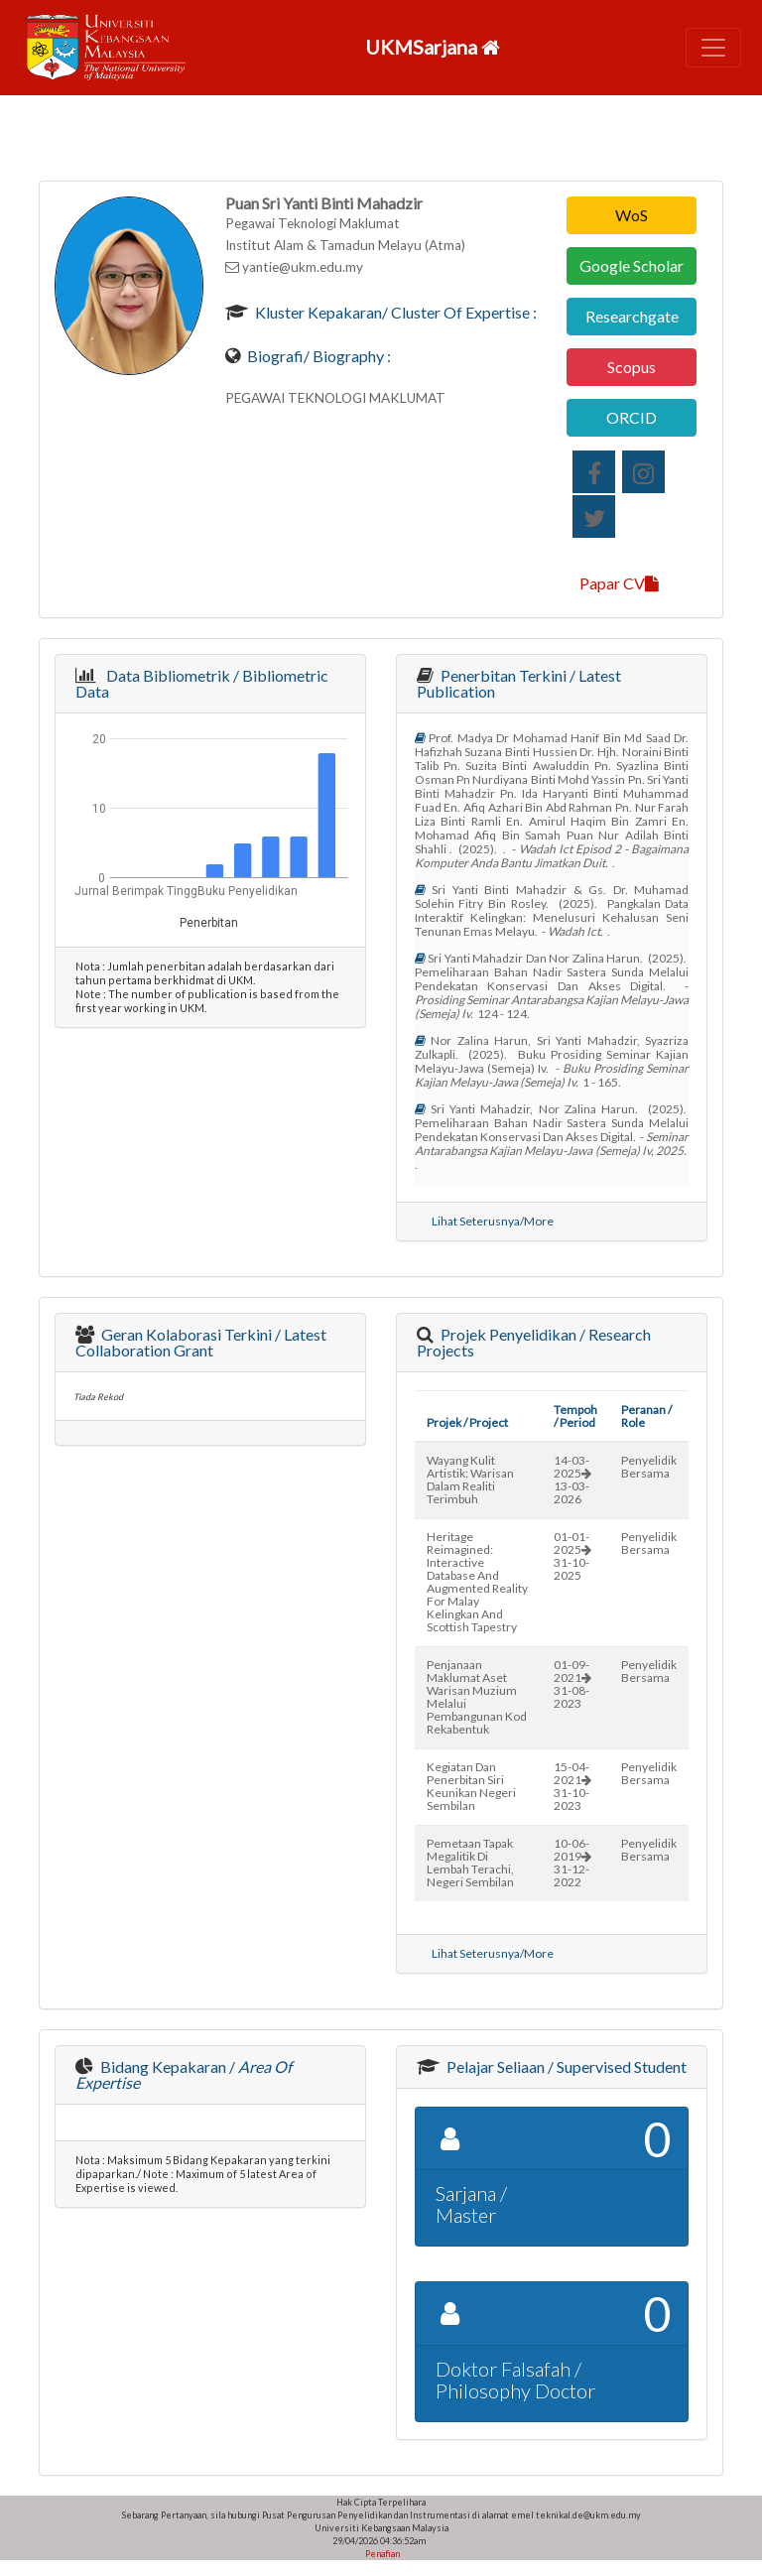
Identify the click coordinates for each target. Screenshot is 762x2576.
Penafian (381, 2553)
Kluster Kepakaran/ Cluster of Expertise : (394, 312)
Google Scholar (631, 265)
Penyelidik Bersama (649, 1467)
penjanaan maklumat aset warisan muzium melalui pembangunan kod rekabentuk (477, 1697)
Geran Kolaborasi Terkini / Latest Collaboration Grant (200, 1342)
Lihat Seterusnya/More (493, 1221)
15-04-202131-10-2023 (572, 1786)
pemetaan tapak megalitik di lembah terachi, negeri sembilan (470, 1862)
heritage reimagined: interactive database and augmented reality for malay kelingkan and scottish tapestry (477, 1581)
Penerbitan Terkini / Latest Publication (519, 683)
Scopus (631, 366)
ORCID (631, 417)
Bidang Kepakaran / (183, 2074)
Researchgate (632, 316)
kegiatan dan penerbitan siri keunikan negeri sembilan (471, 1786)
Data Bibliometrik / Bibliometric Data (201, 683)
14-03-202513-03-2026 (572, 1479)
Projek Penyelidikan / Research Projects (534, 1342)
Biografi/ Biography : (317, 355)
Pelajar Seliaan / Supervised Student (565, 2066)
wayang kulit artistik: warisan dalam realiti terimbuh (470, 1479)
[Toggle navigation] (713, 47)
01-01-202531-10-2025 (572, 1556)
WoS (631, 214)
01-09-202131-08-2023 (572, 1684)
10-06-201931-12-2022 (572, 1862)
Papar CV (619, 583)
